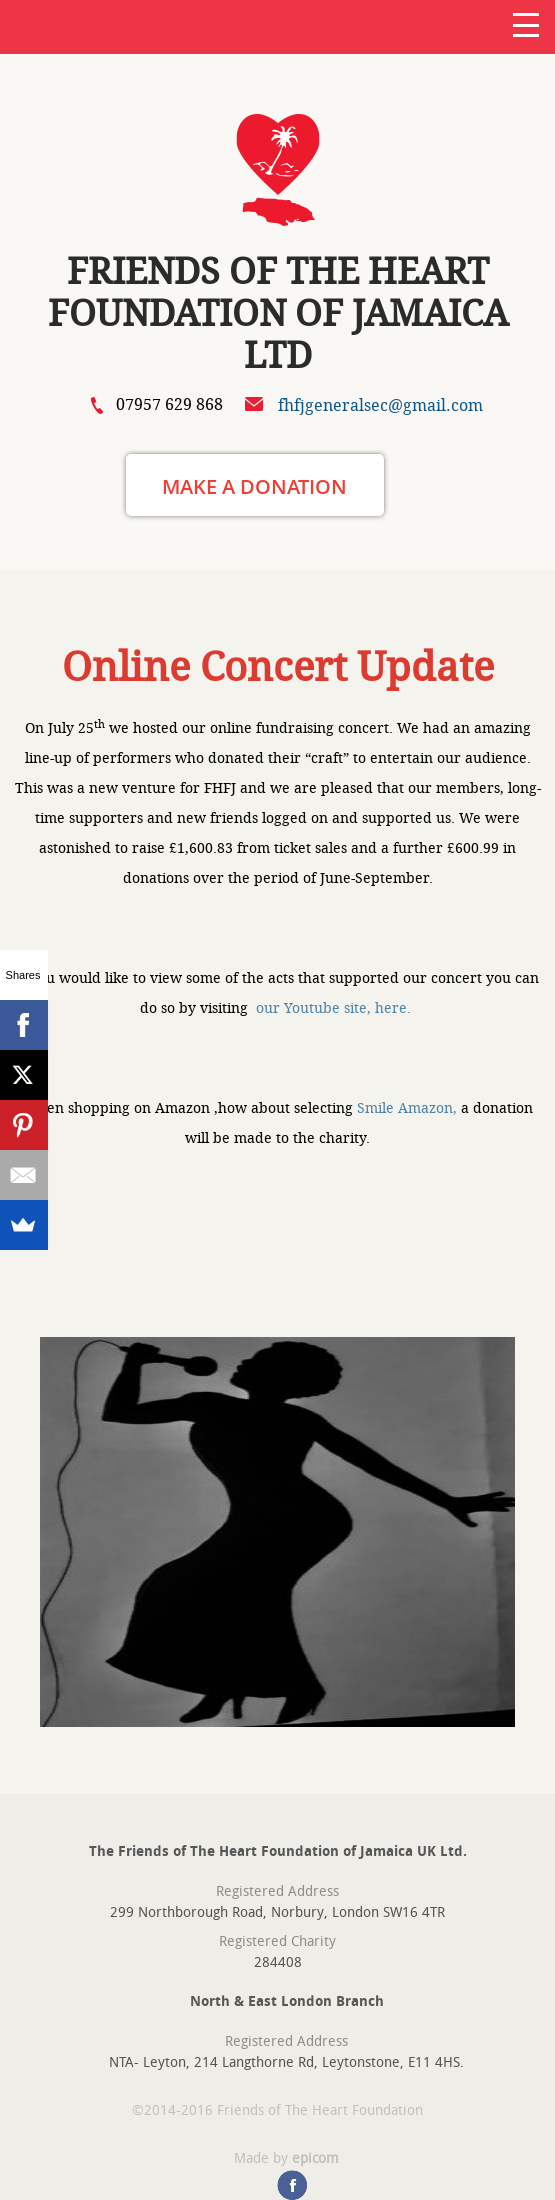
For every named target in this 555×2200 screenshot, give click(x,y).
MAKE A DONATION (254, 486)
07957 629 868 (169, 404)
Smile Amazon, (407, 1108)
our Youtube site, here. (335, 1008)
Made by (286, 2158)
